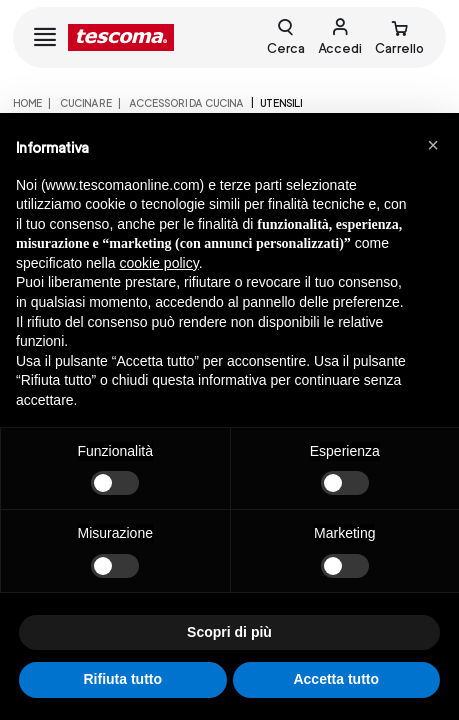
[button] (433, 145)
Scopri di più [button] (229, 632)
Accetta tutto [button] (336, 679)
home (27, 103)
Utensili (281, 103)
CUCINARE (85, 103)
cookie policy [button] (159, 263)
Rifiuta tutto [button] (122, 679)
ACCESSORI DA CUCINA (185, 103)
